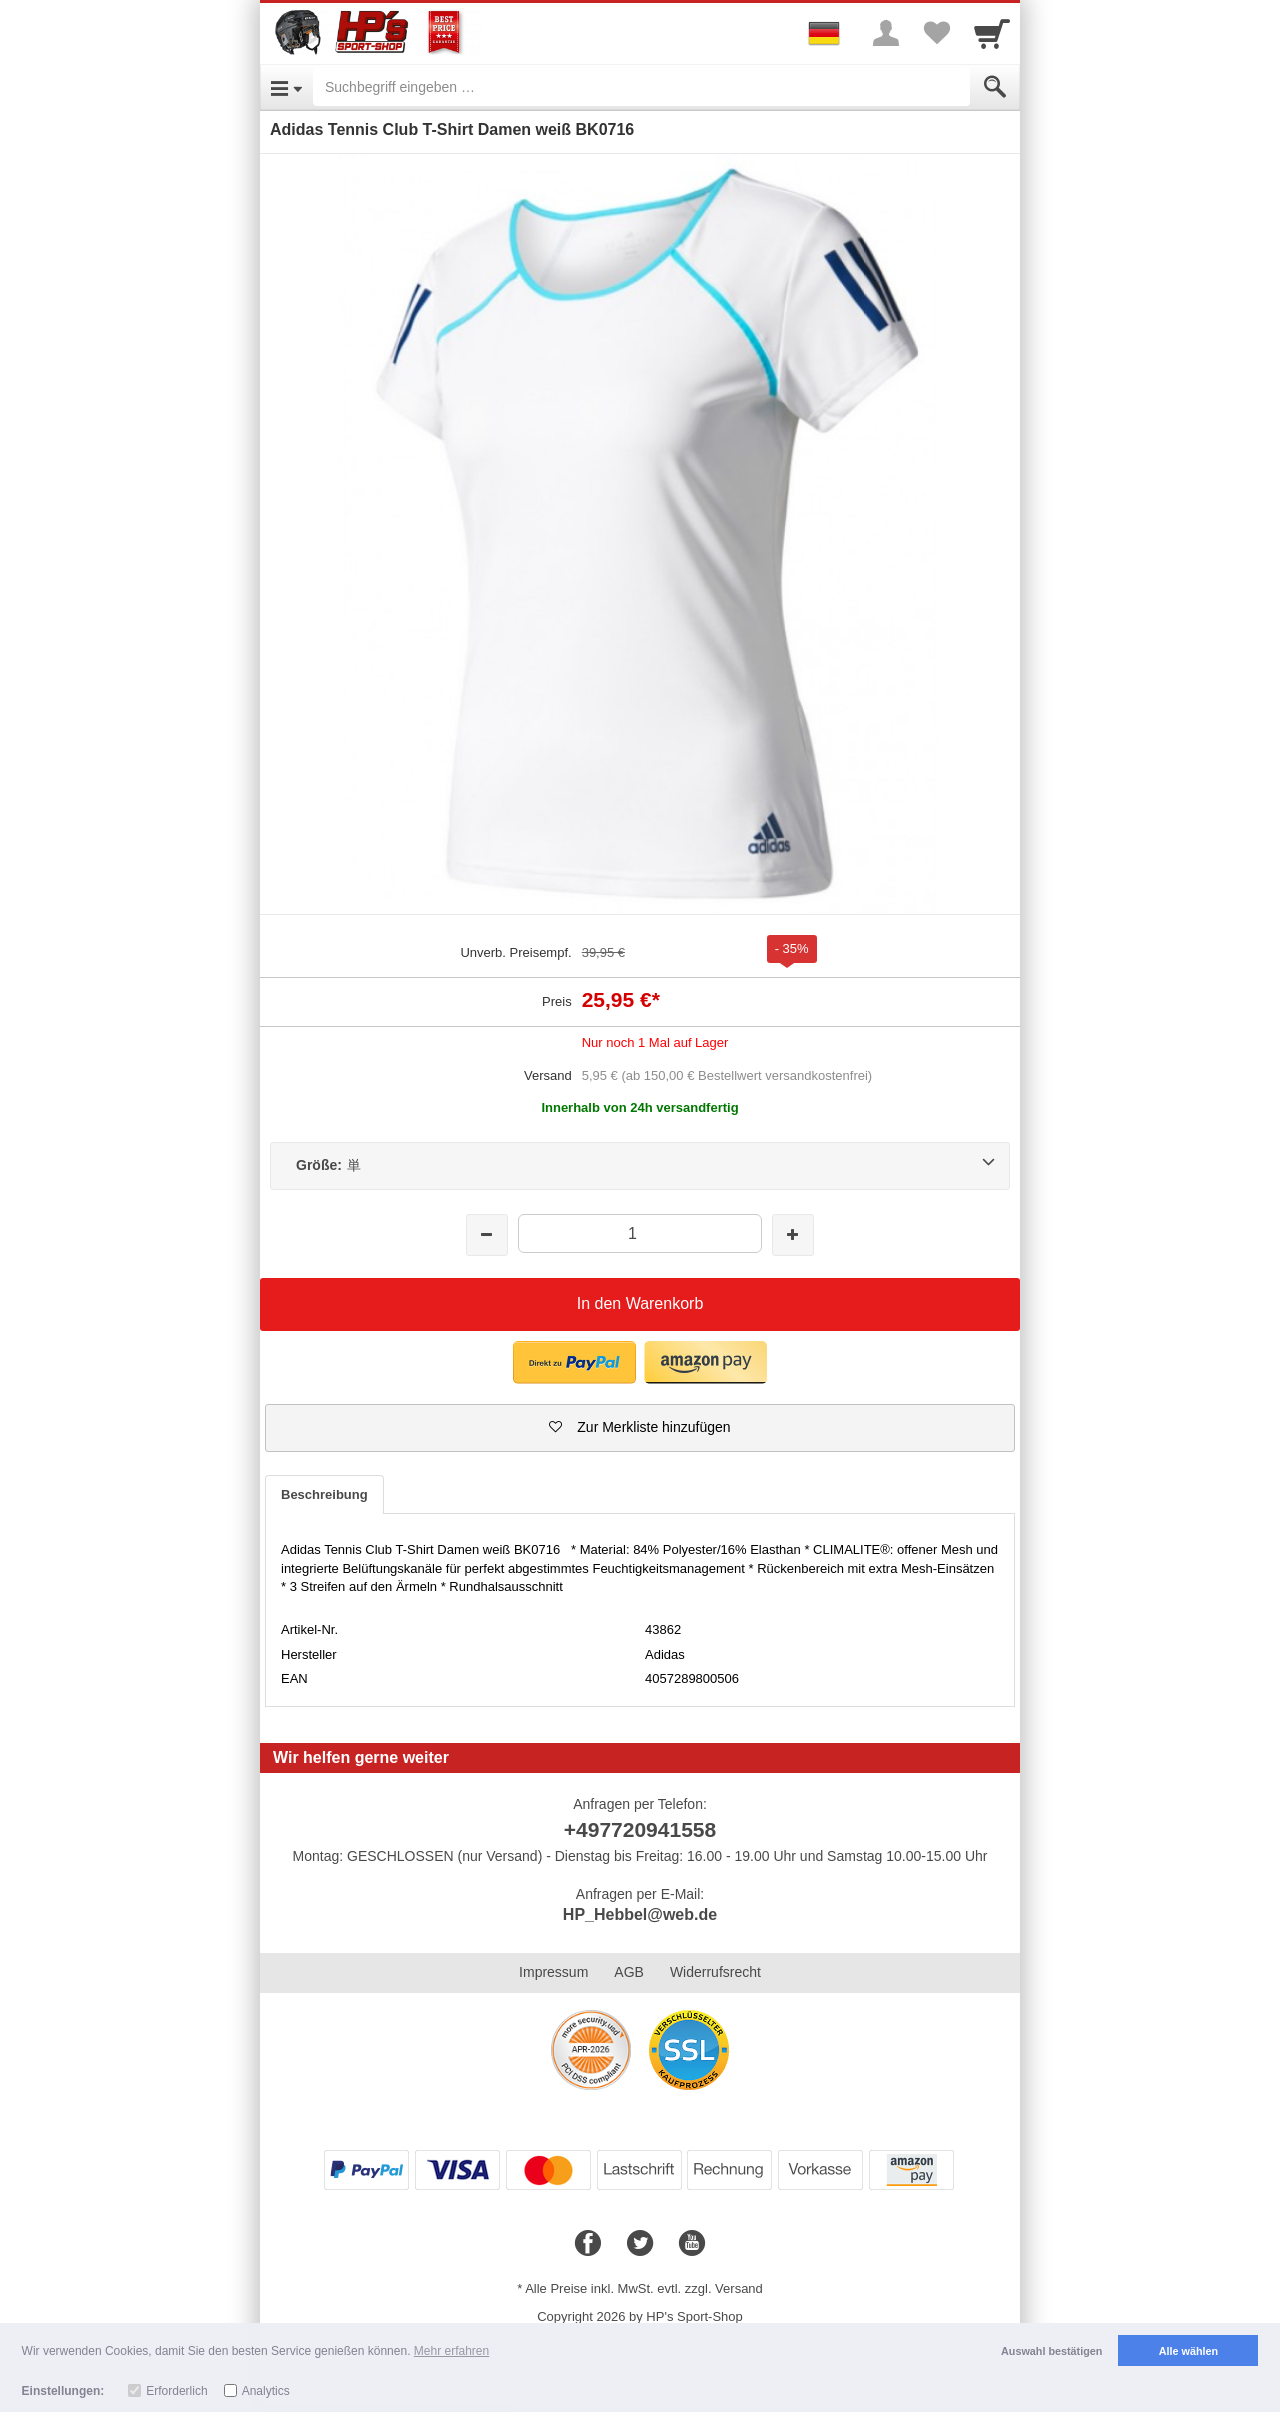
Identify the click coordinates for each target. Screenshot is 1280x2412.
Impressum (553, 1972)
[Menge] (639, 1233)
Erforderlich (176, 2391)
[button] (574, 1362)
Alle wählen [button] (1188, 2351)
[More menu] (886, 33)
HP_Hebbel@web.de (640, 1914)
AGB (629, 1972)
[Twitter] (640, 2244)
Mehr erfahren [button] (451, 2351)
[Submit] (995, 87)
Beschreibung (324, 1494)
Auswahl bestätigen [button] (1051, 2351)
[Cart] (992, 33)
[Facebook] (588, 2244)
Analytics (266, 2391)
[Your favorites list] (936, 33)
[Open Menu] (286, 87)
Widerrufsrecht (715, 1972)
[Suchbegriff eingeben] (641, 87)
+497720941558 (640, 1829)
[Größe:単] (640, 1166)
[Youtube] (692, 2244)
